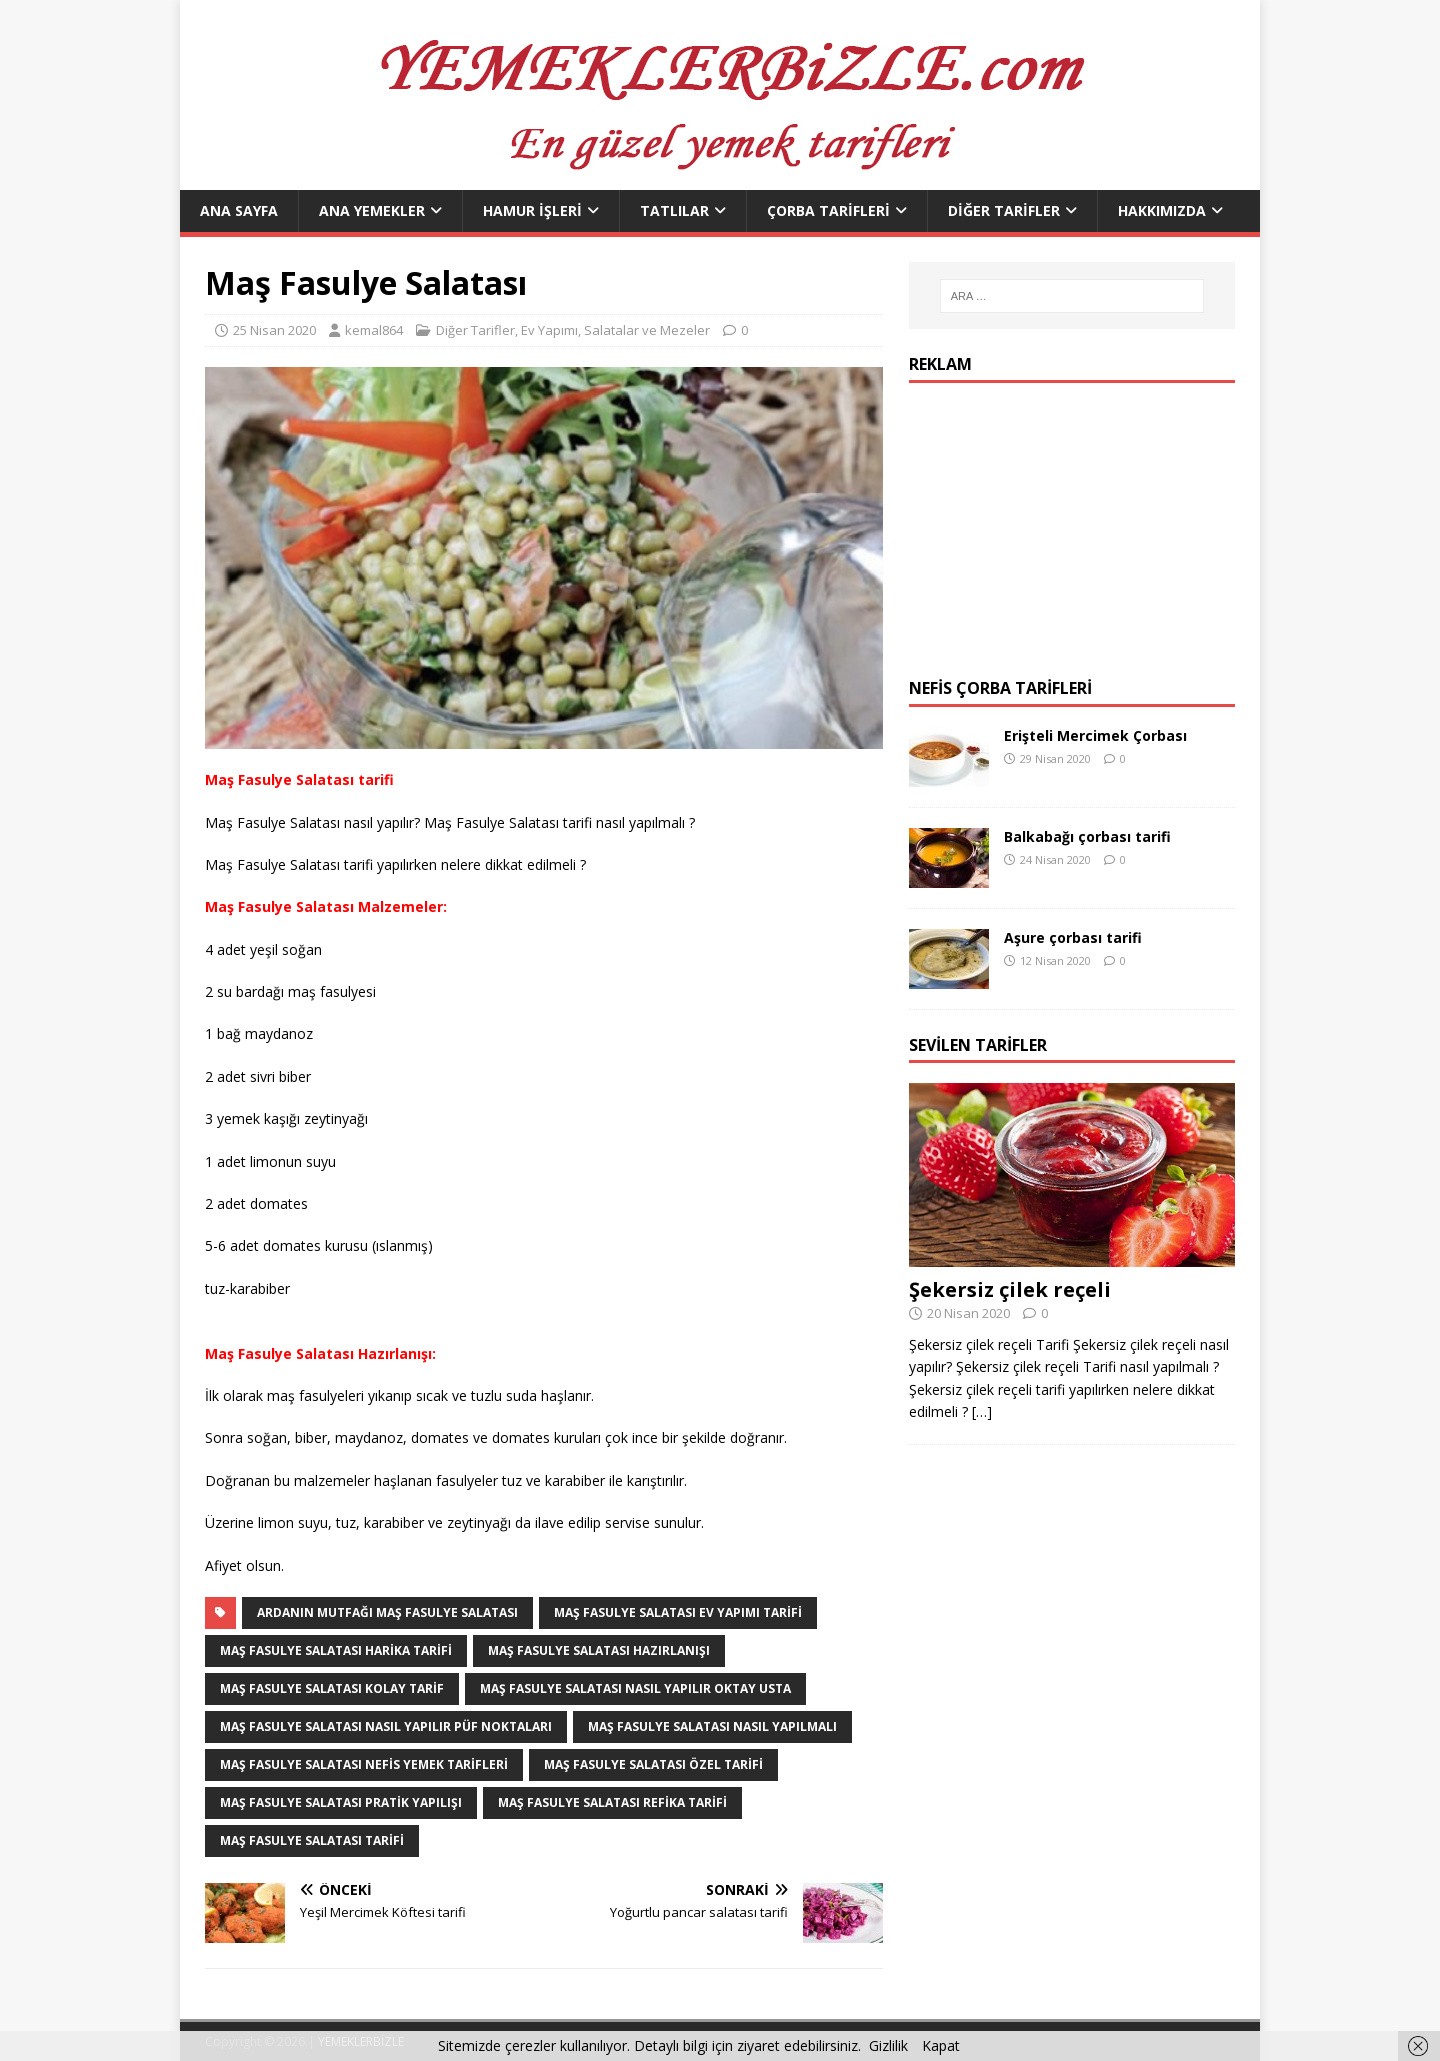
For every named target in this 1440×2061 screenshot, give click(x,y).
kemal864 (374, 330)
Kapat (941, 2045)
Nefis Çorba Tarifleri (1000, 688)
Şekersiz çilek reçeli (1010, 1289)
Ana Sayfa (239, 210)
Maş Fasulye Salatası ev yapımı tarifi (678, 1612)
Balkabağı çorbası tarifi (1087, 836)
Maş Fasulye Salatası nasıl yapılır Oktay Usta (635, 1688)
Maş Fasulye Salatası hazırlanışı (599, 1650)
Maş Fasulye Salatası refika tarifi (612, 1802)
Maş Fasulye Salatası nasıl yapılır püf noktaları (386, 1726)
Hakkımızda (1162, 210)
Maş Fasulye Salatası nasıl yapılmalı (712, 1726)
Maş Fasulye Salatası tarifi (312, 1840)
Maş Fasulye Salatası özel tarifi (653, 1764)
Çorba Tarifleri (828, 210)
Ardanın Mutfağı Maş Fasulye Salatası (387, 1612)
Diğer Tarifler (1004, 210)
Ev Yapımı (549, 330)
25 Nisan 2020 (274, 330)
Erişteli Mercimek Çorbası (1095, 735)
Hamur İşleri (532, 210)
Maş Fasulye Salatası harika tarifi (336, 1650)
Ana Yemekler (372, 210)
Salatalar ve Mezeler (647, 330)
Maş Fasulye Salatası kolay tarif (332, 1688)
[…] (982, 1411)
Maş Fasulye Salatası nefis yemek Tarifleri (364, 1764)
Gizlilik (888, 2045)
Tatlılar (674, 210)
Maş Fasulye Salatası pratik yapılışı (341, 1802)
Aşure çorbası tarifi (1073, 937)
